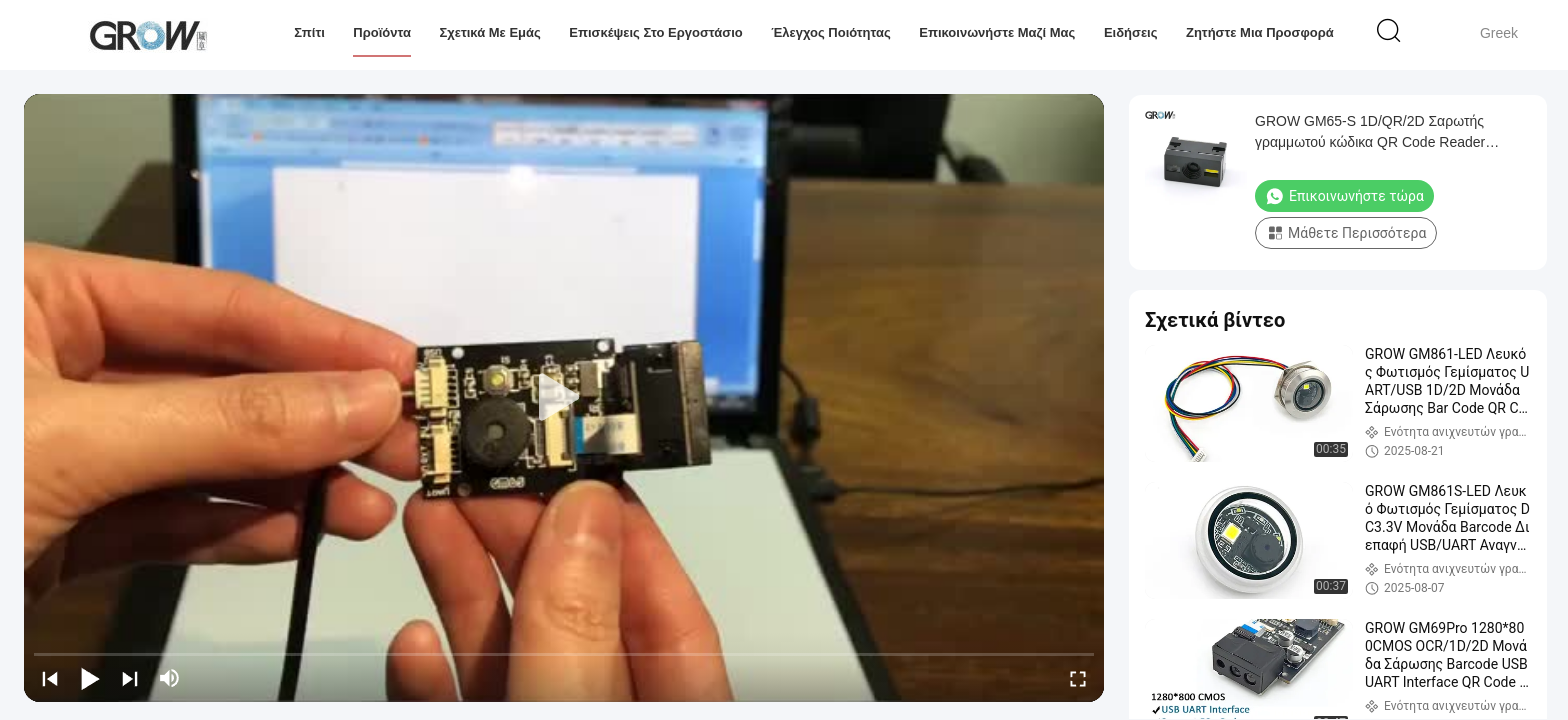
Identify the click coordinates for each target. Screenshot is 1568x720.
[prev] (50, 678)
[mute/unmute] (170, 678)
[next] (130, 678)
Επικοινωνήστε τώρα (1344, 196)
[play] (564, 398)
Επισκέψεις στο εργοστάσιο (655, 32)
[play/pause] (90, 678)
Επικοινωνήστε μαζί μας (997, 32)
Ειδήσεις (1131, 32)
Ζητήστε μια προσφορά (1260, 32)
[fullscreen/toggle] (1078, 678)
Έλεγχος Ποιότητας (831, 32)
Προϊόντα (382, 32)
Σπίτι (309, 32)
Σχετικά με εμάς (489, 32)
